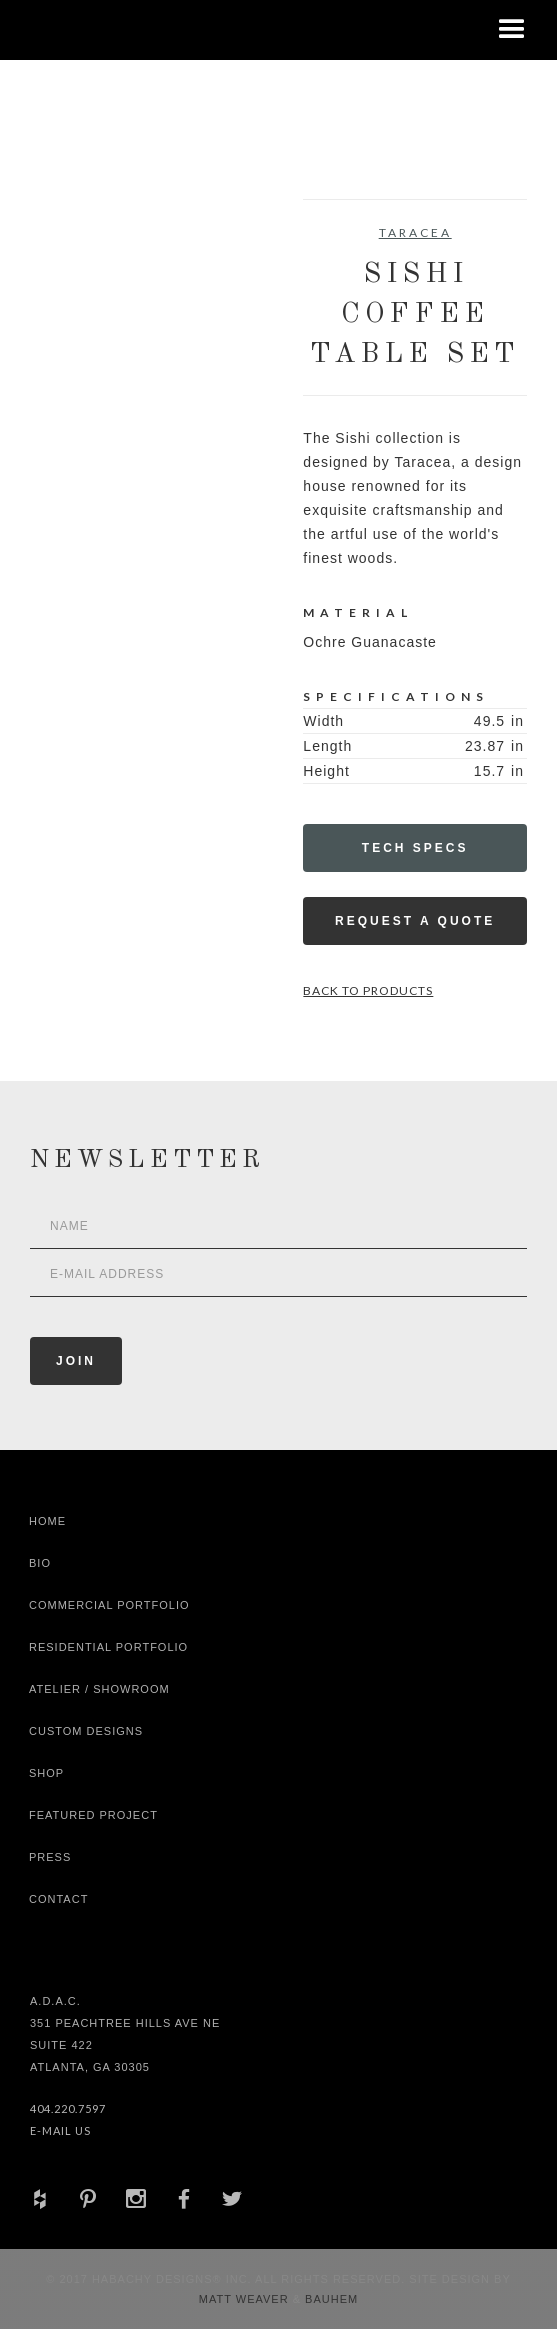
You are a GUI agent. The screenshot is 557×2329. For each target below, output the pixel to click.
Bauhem (329, 2299)
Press (50, 1857)
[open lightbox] (86, 289)
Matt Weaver (246, 2299)
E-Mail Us (60, 2130)
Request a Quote (415, 921)
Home (47, 1521)
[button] (512, 30)
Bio (40, 1563)
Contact (58, 1899)
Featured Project (93, 1815)
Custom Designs (86, 1731)
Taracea (415, 232)
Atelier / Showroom (99, 1689)
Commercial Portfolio (109, 1605)
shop (46, 1773)
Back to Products (368, 990)
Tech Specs (415, 848)
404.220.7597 (68, 2108)
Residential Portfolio (108, 1647)
